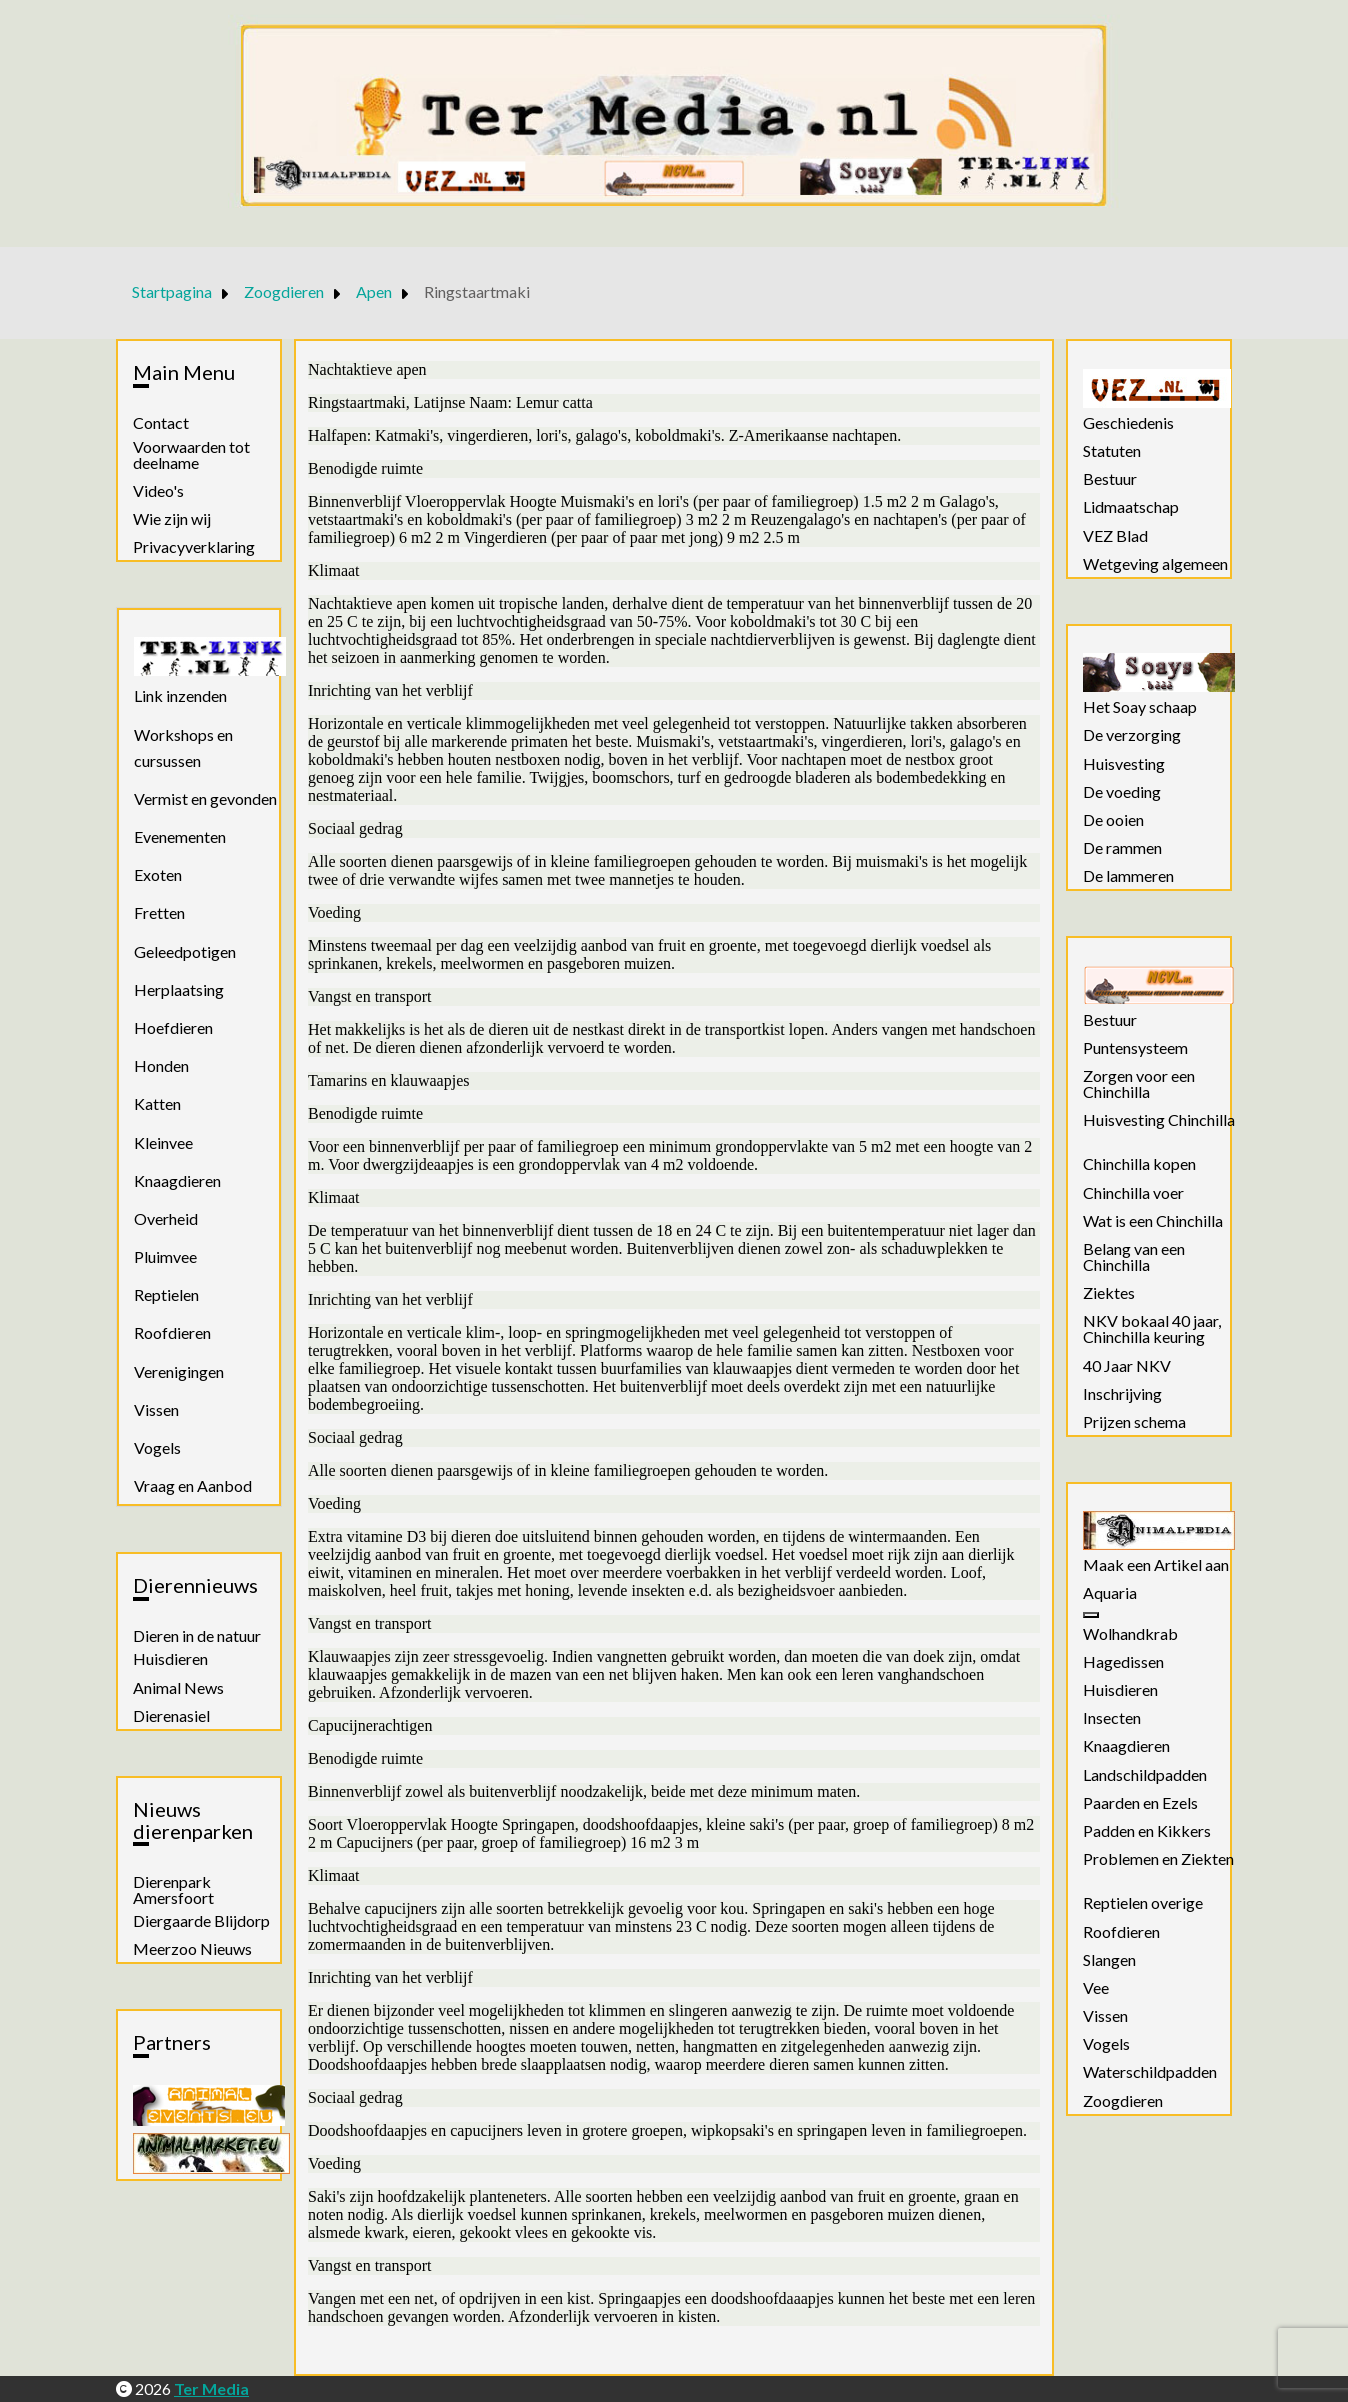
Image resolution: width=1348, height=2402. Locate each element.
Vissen (156, 1409)
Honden (161, 1065)
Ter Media (211, 2388)
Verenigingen (179, 1371)
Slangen (1109, 1960)
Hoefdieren (173, 1027)
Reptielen (166, 1294)
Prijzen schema (1134, 1422)
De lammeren (1128, 876)
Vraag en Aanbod (193, 1485)
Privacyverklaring (194, 547)
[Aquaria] (1091, 1615)
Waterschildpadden (1150, 2072)
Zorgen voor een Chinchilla (1139, 1084)
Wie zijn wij (172, 519)
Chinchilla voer (1133, 1193)
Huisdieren (170, 1659)
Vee (1096, 1988)
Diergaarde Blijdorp (201, 1921)
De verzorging (1132, 735)
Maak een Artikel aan (1156, 1565)
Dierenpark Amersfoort (173, 1890)
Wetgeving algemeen (1155, 564)
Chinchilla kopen (1139, 1164)
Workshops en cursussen (183, 747)
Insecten (1112, 1718)
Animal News (178, 1688)
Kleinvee (163, 1142)
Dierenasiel (171, 1716)
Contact (161, 423)
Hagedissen (1123, 1662)
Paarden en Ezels (1140, 1803)
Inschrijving (1122, 1394)
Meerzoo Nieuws (192, 1949)
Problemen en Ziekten (1158, 1859)
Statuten (1112, 451)
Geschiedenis (1128, 423)
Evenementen (180, 836)
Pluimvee (165, 1256)
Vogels (157, 1447)
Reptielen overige (1143, 1903)
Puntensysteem (1135, 1048)
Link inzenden (180, 695)
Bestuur (1110, 479)
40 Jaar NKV (1127, 1366)
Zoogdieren (1123, 2101)
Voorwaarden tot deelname (191, 455)
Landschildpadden (1145, 1775)
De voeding (1122, 792)
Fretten (159, 912)
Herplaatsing (179, 989)
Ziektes (1109, 1293)
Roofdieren (172, 1332)
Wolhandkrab (1130, 1634)
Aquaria (1110, 1593)
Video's (158, 491)
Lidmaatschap (1131, 507)
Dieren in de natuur (197, 1636)
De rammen (1122, 848)
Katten (157, 1103)
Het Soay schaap (1140, 707)
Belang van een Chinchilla (1134, 1257)
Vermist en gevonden (205, 798)
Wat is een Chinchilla (1153, 1221)
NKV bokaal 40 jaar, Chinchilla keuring (1152, 1329)
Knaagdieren (177, 1180)
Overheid (166, 1218)
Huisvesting (1124, 764)
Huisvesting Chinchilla (1159, 1120)
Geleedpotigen (185, 951)
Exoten (158, 874)
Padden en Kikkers (1147, 1831)
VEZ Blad (1115, 536)
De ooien (1113, 820)
